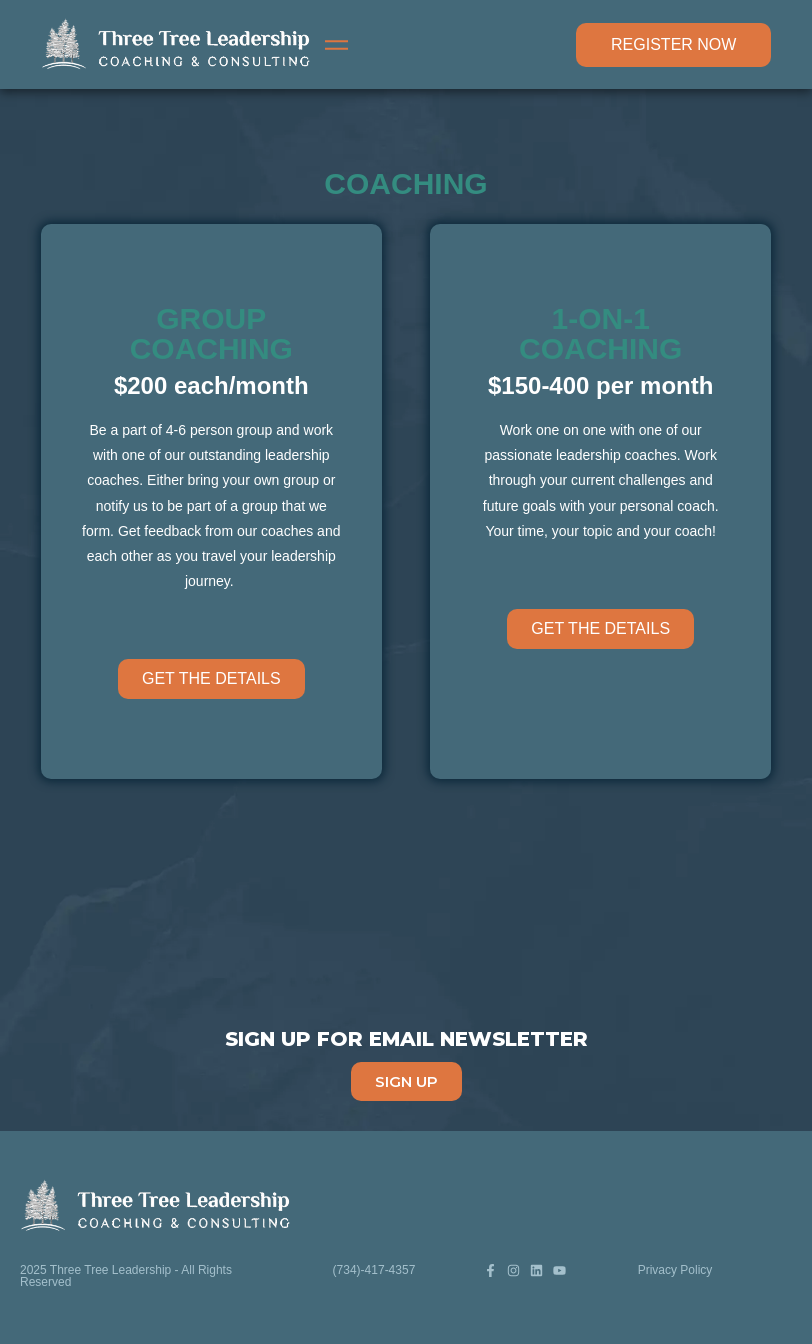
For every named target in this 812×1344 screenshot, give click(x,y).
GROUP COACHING (211, 333)
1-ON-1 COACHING (600, 333)
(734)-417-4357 (374, 1270)
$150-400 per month (600, 385)
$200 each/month (211, 385)
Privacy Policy (675, 1270)
